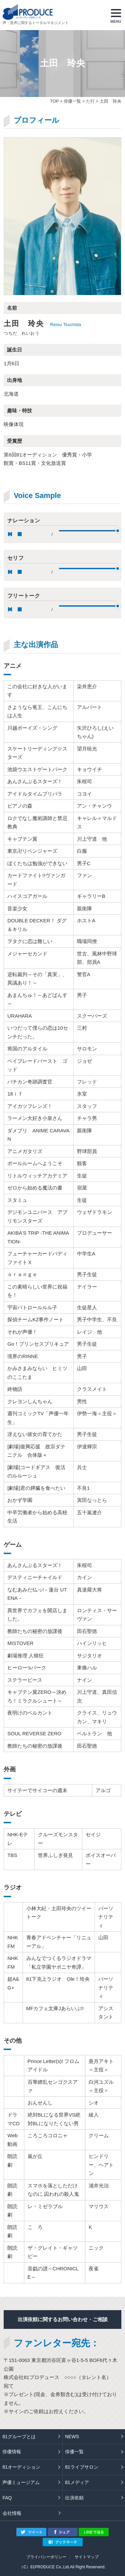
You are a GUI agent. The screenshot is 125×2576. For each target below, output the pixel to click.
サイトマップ (87, 2557)
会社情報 (12, 2513)
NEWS (72, 2436)
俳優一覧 (72, 101)
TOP (54, 101)
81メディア (77, 2482)
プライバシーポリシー (46, 2557)
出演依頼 (74, 2497)
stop (19, 534)
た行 (90, 101)
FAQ (7, 2497)
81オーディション (21, 2467)
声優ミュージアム (21, 2482)
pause (10, 534)
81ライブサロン (81, 2467)
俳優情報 (11, 2451)
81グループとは (19, 2436)
